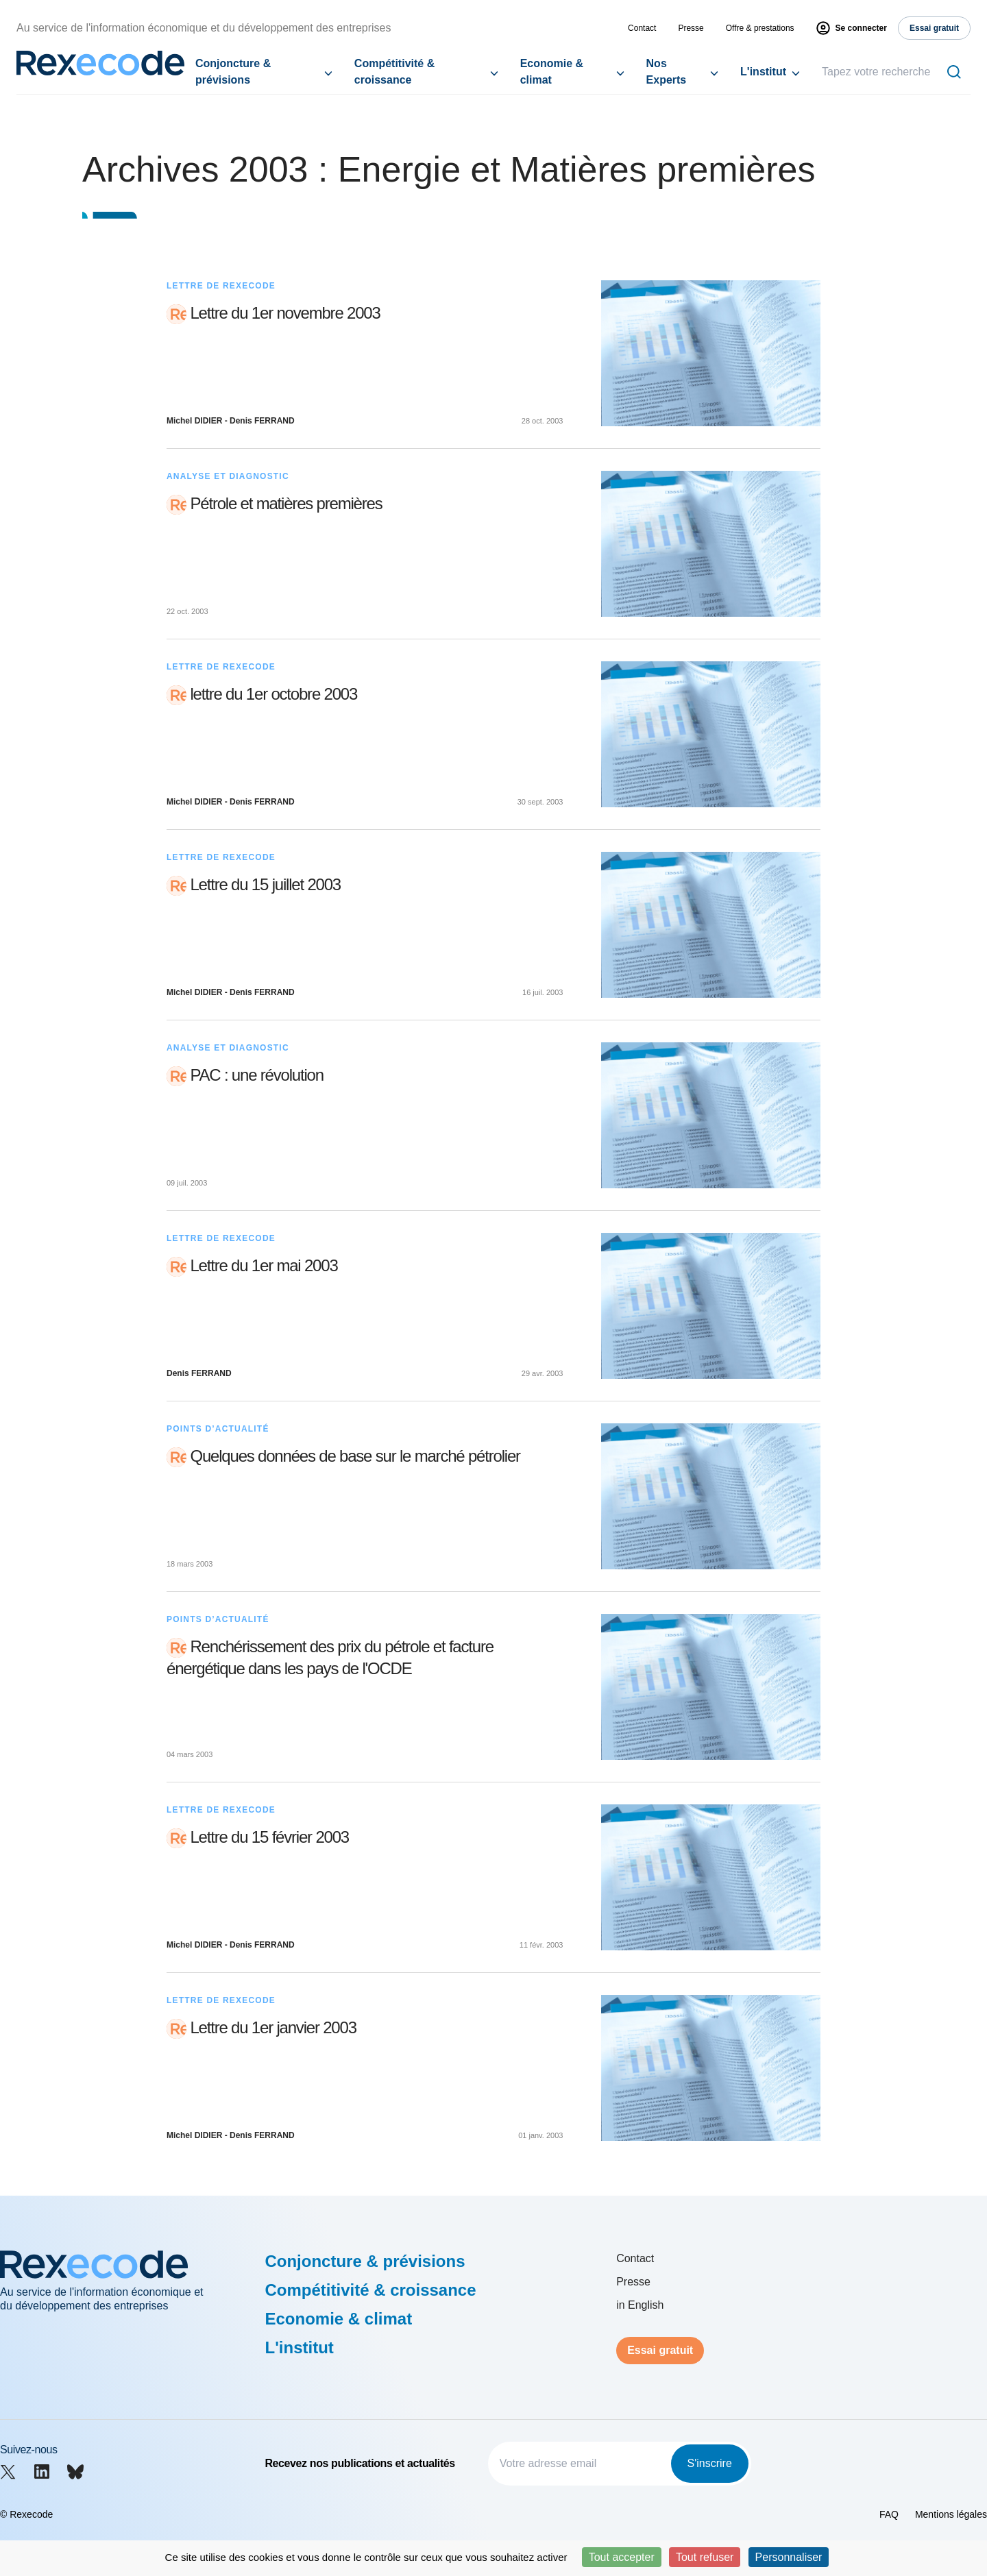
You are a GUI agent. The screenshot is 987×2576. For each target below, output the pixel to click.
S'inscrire (709, 2463)
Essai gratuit (660, 2350)
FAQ (889, 2514)
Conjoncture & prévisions (233, 72)
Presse (690, 28)
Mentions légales (951, 2514)
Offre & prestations (760, 28)
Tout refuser (704, 2557)
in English (639, 2305)
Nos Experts (666, 72)
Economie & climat (551, 72)
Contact (642, 28)
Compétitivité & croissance (394, 72)
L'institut (763, 71)
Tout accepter (622, 2557)
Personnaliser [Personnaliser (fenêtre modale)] (788, 2557)
